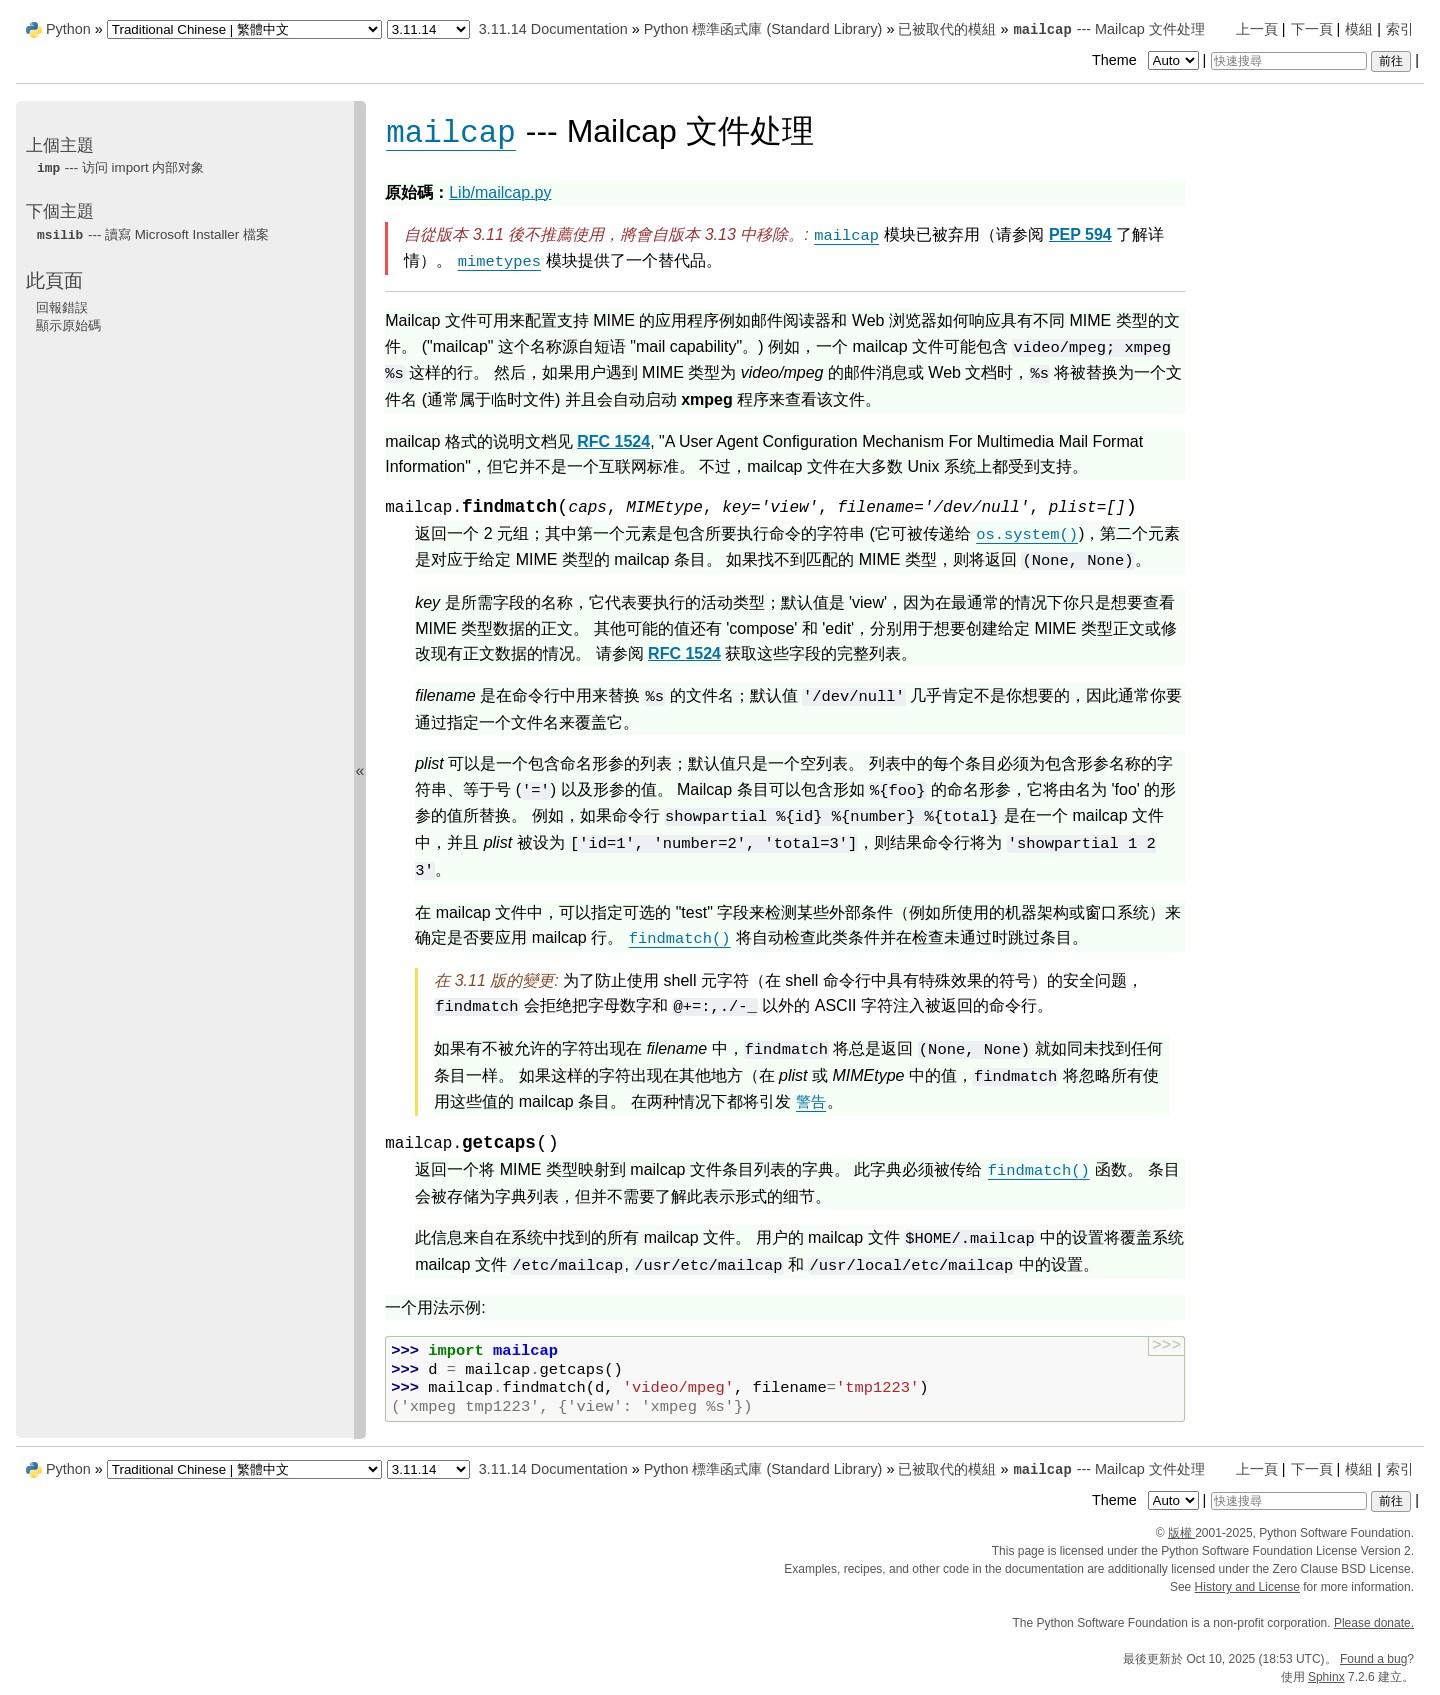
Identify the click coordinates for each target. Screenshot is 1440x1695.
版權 (1181, 1533)
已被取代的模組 (947, 29)
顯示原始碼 (68, 325)
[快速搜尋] (1289, 61)
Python (68, 29)
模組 (1359, 29)
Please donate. (1374, 1623)
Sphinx (1326, 1677)
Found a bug (1373, 1659)
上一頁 (1257, 29)
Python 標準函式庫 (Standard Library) (763, 29)
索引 (1400, 29)
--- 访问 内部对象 (120, 167)
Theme (1147, 60)
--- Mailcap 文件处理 (1108, 29)
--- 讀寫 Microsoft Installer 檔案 (152, 234)
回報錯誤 (62, 307)
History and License (1247, 1587)
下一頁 (1312, 29)
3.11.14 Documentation (553, 29)
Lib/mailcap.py (500, 192)
